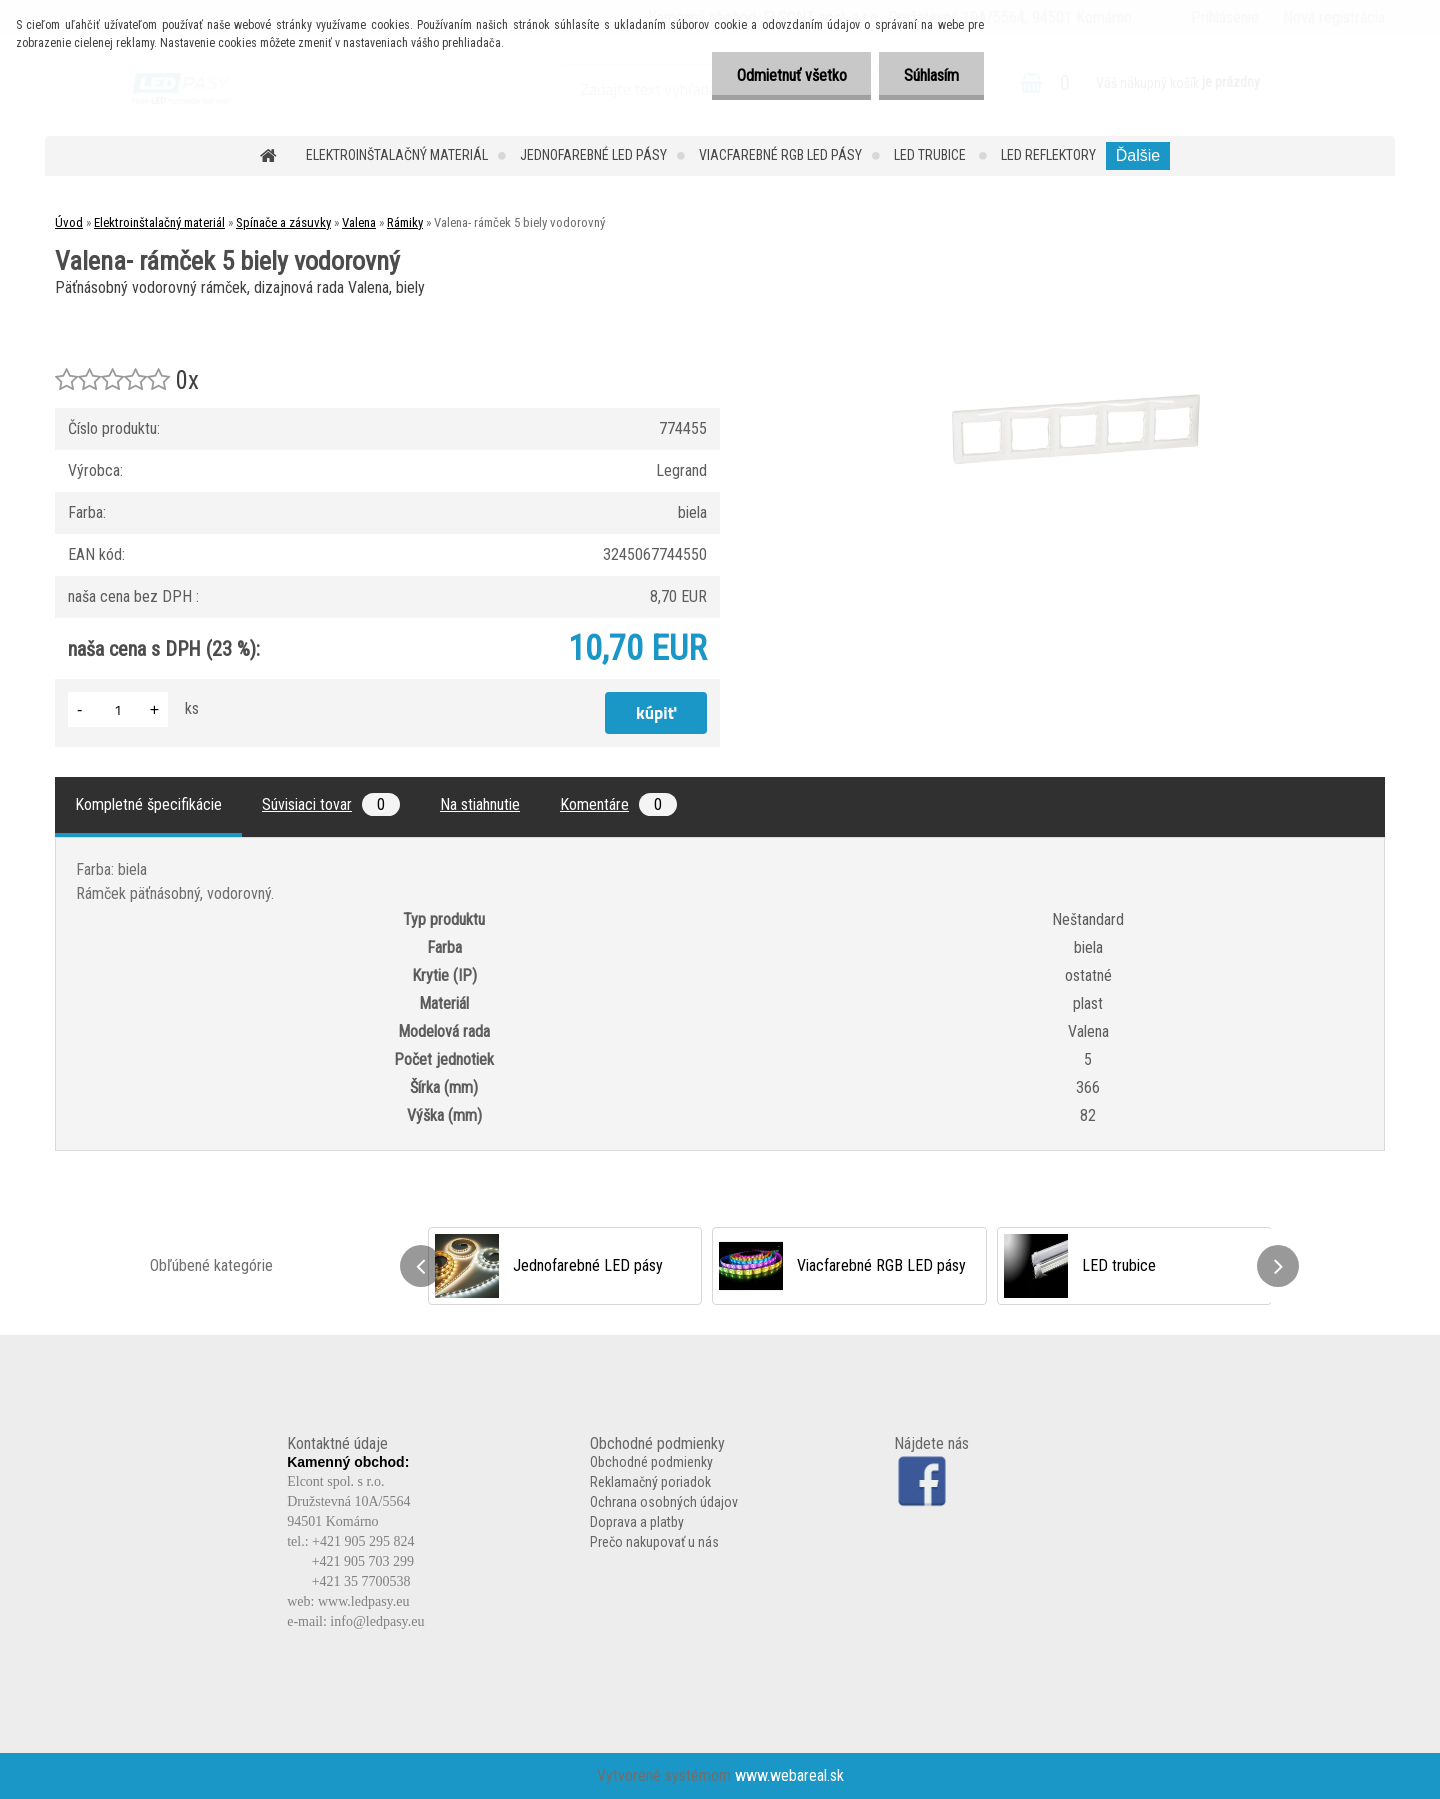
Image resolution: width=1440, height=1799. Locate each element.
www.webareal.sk (789, 1775)
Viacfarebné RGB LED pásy (780, 155)
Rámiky (405, 222)
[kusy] (118, 709)
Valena (359, 222)
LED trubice (931, 155)
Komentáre (618, 804)
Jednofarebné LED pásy (593, 155)
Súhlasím (931, 75)
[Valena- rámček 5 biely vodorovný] (1076, 309)
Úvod (69, 222)
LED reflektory (1048, 155)
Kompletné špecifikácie (148, 804)
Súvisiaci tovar (331, 804)
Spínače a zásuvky (283, 222)
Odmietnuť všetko (791, 75)
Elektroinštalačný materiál (397, 155)
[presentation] (421, 1266)
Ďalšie (1138, 155)
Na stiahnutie (480, 804)
